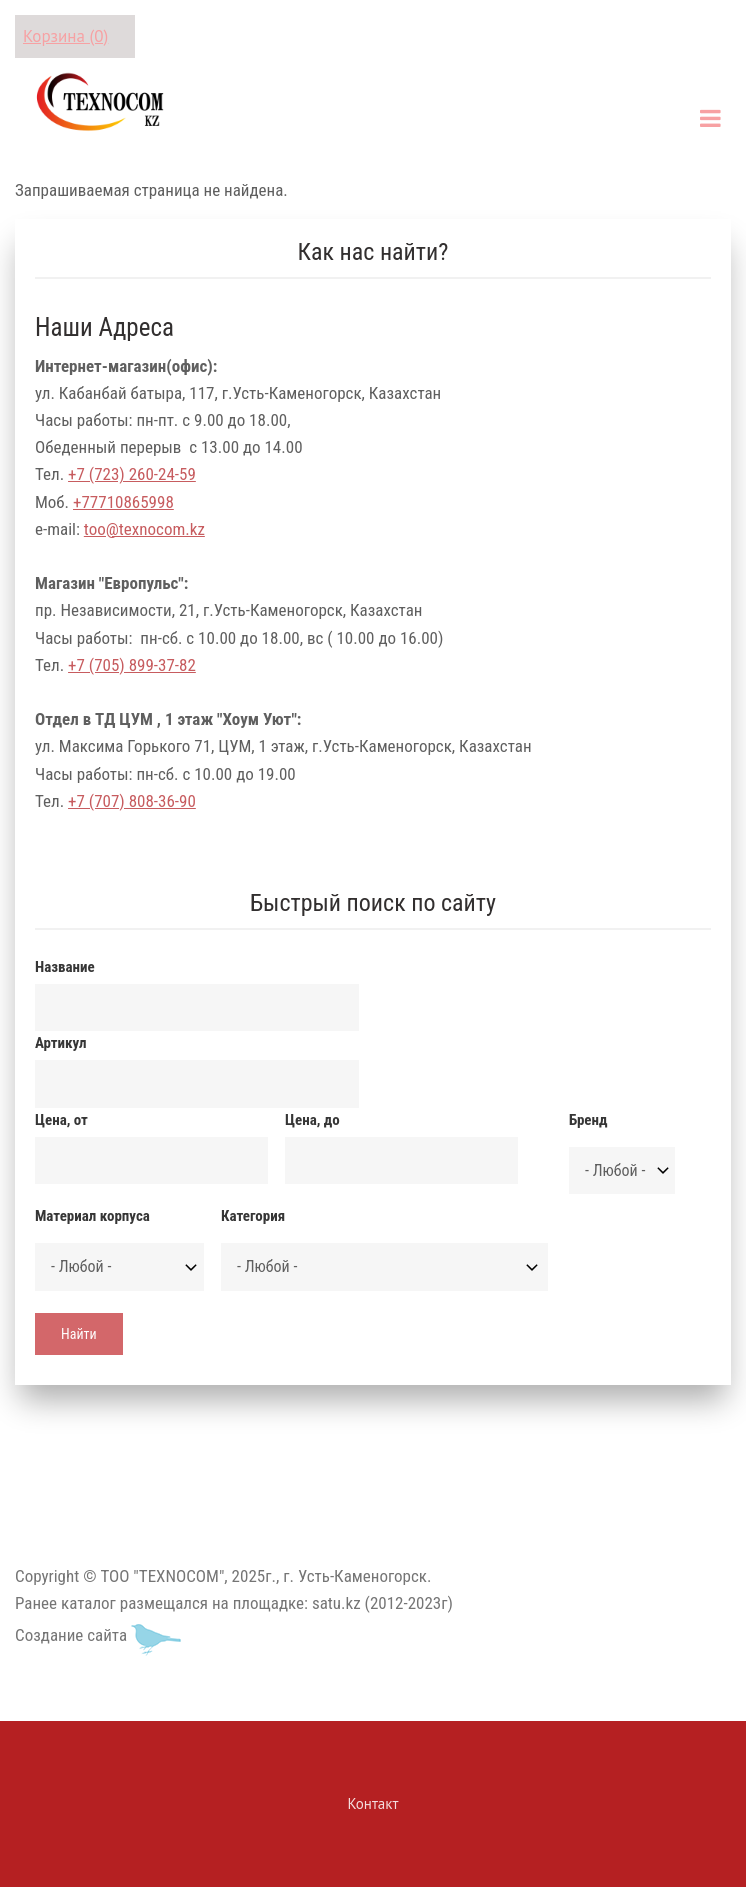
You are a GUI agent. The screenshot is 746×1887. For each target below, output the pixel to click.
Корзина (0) (65, 36)
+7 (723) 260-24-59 (132, 474)
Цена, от (61, 1120)
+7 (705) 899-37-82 (132, 665)
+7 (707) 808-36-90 (132, 801)
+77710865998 (123, 502)
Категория (253, 1216)
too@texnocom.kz (144, 529)
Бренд (588, 1120)
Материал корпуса (92, 1216)
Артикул (60, 1043)
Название (65, 967)
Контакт (373, 1803)
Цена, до (312, 1120)
